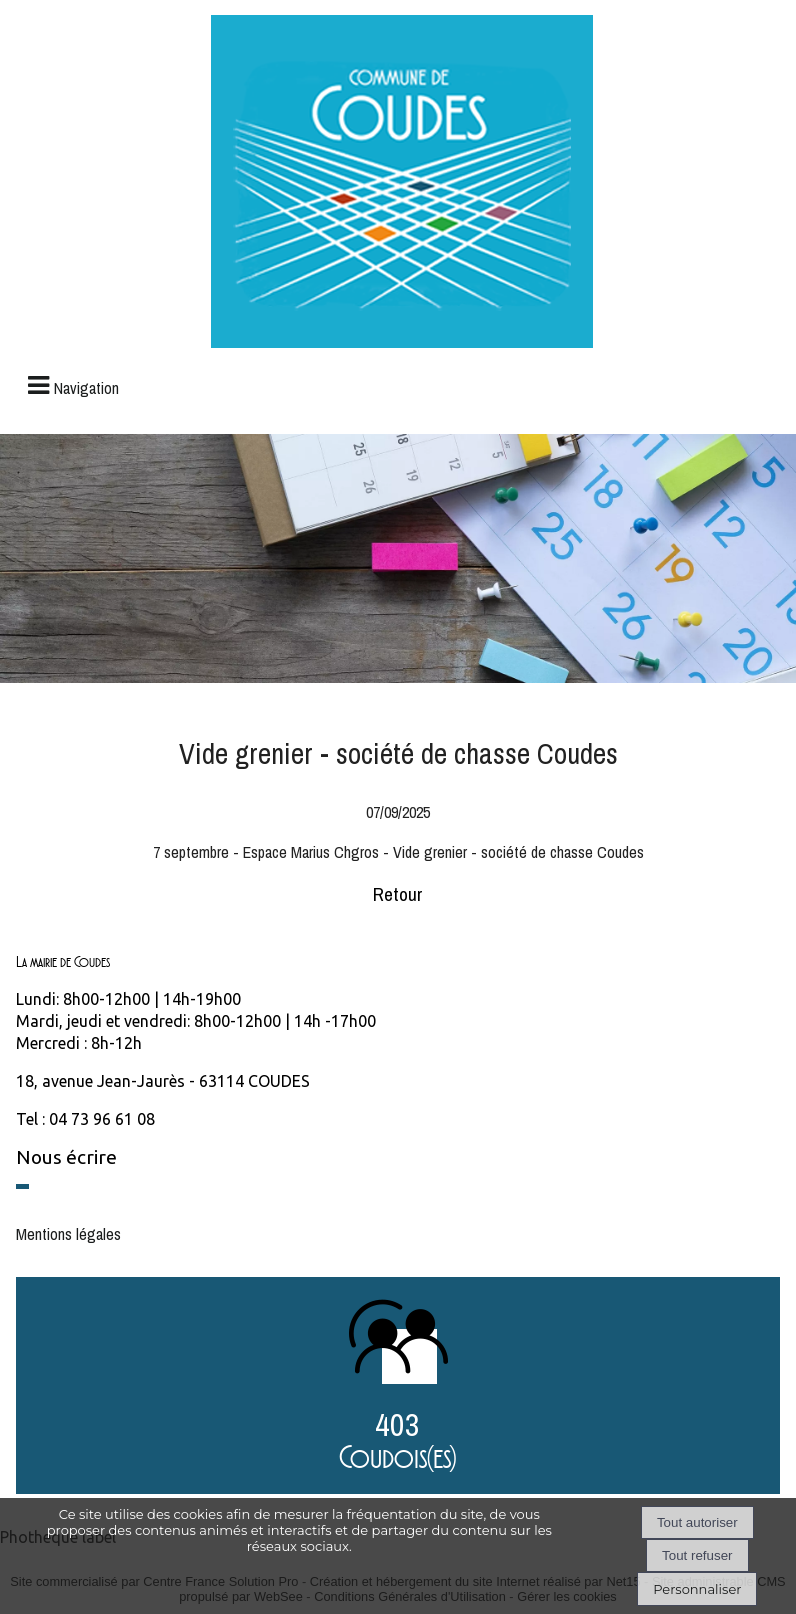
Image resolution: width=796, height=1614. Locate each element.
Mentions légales (68, 1234)
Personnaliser (697, 1589)
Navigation (86, 388)
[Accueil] (402, 184)
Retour (398, 894)
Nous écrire (66, 1157)
